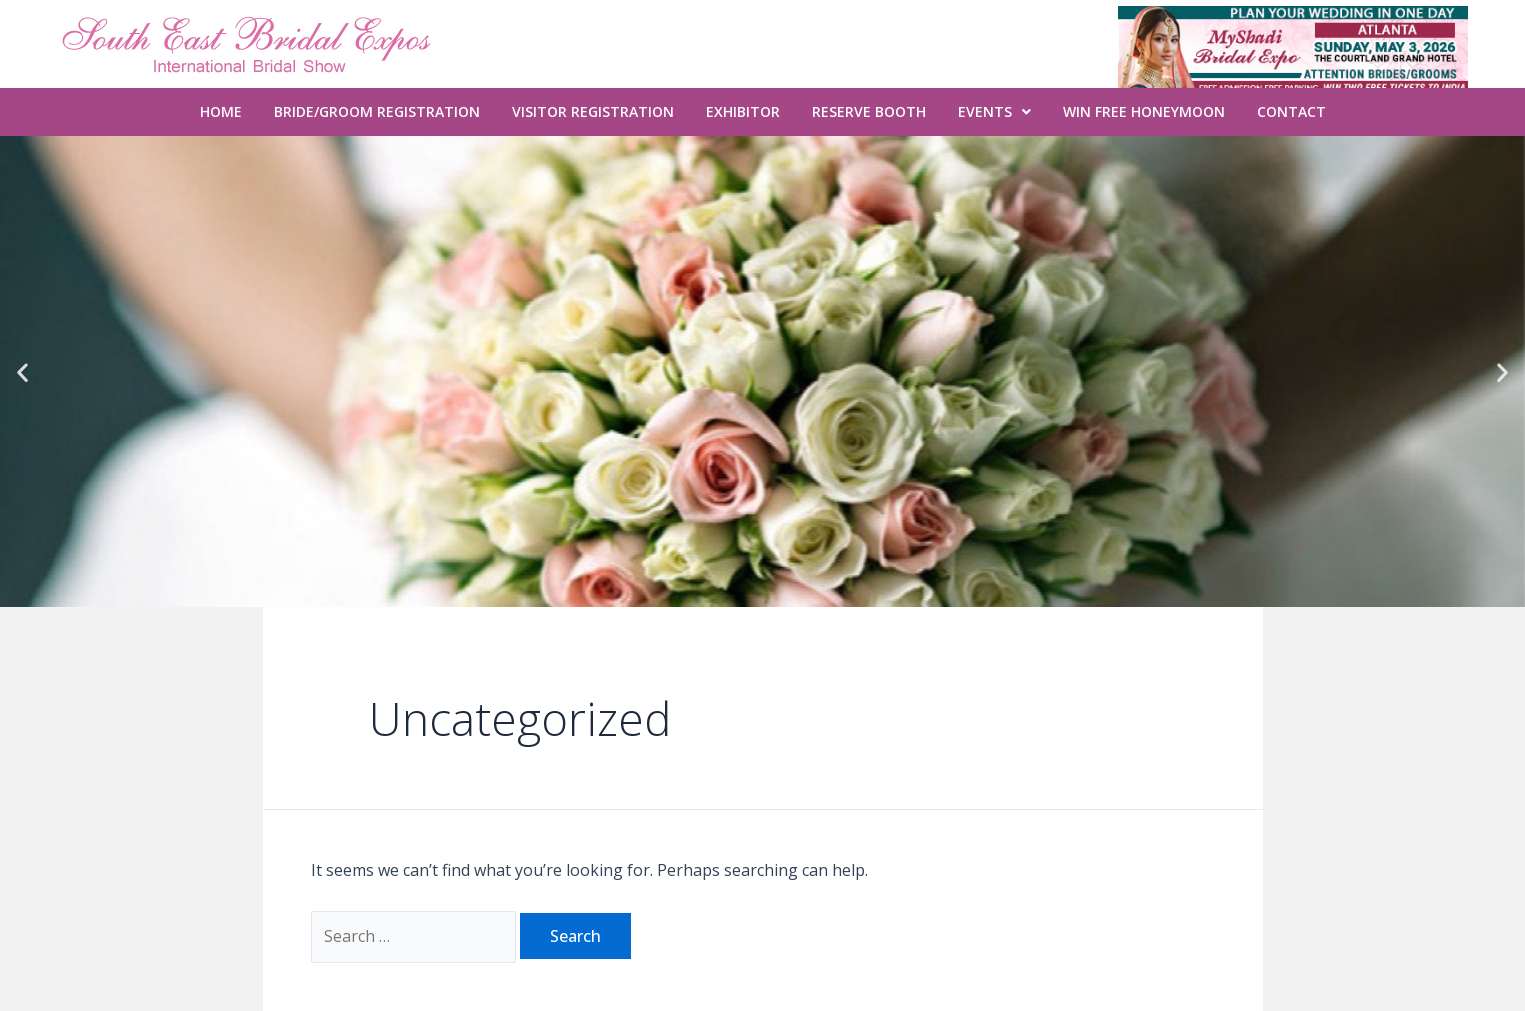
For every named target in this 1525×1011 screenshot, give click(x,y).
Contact (1291, 111)
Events (994, 111)
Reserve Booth (869, 111)
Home (221, 111)
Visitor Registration (593, 111)
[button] (22, 371)
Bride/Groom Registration (377, 111)
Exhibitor (743, 111)
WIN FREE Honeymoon (1144, 111)
